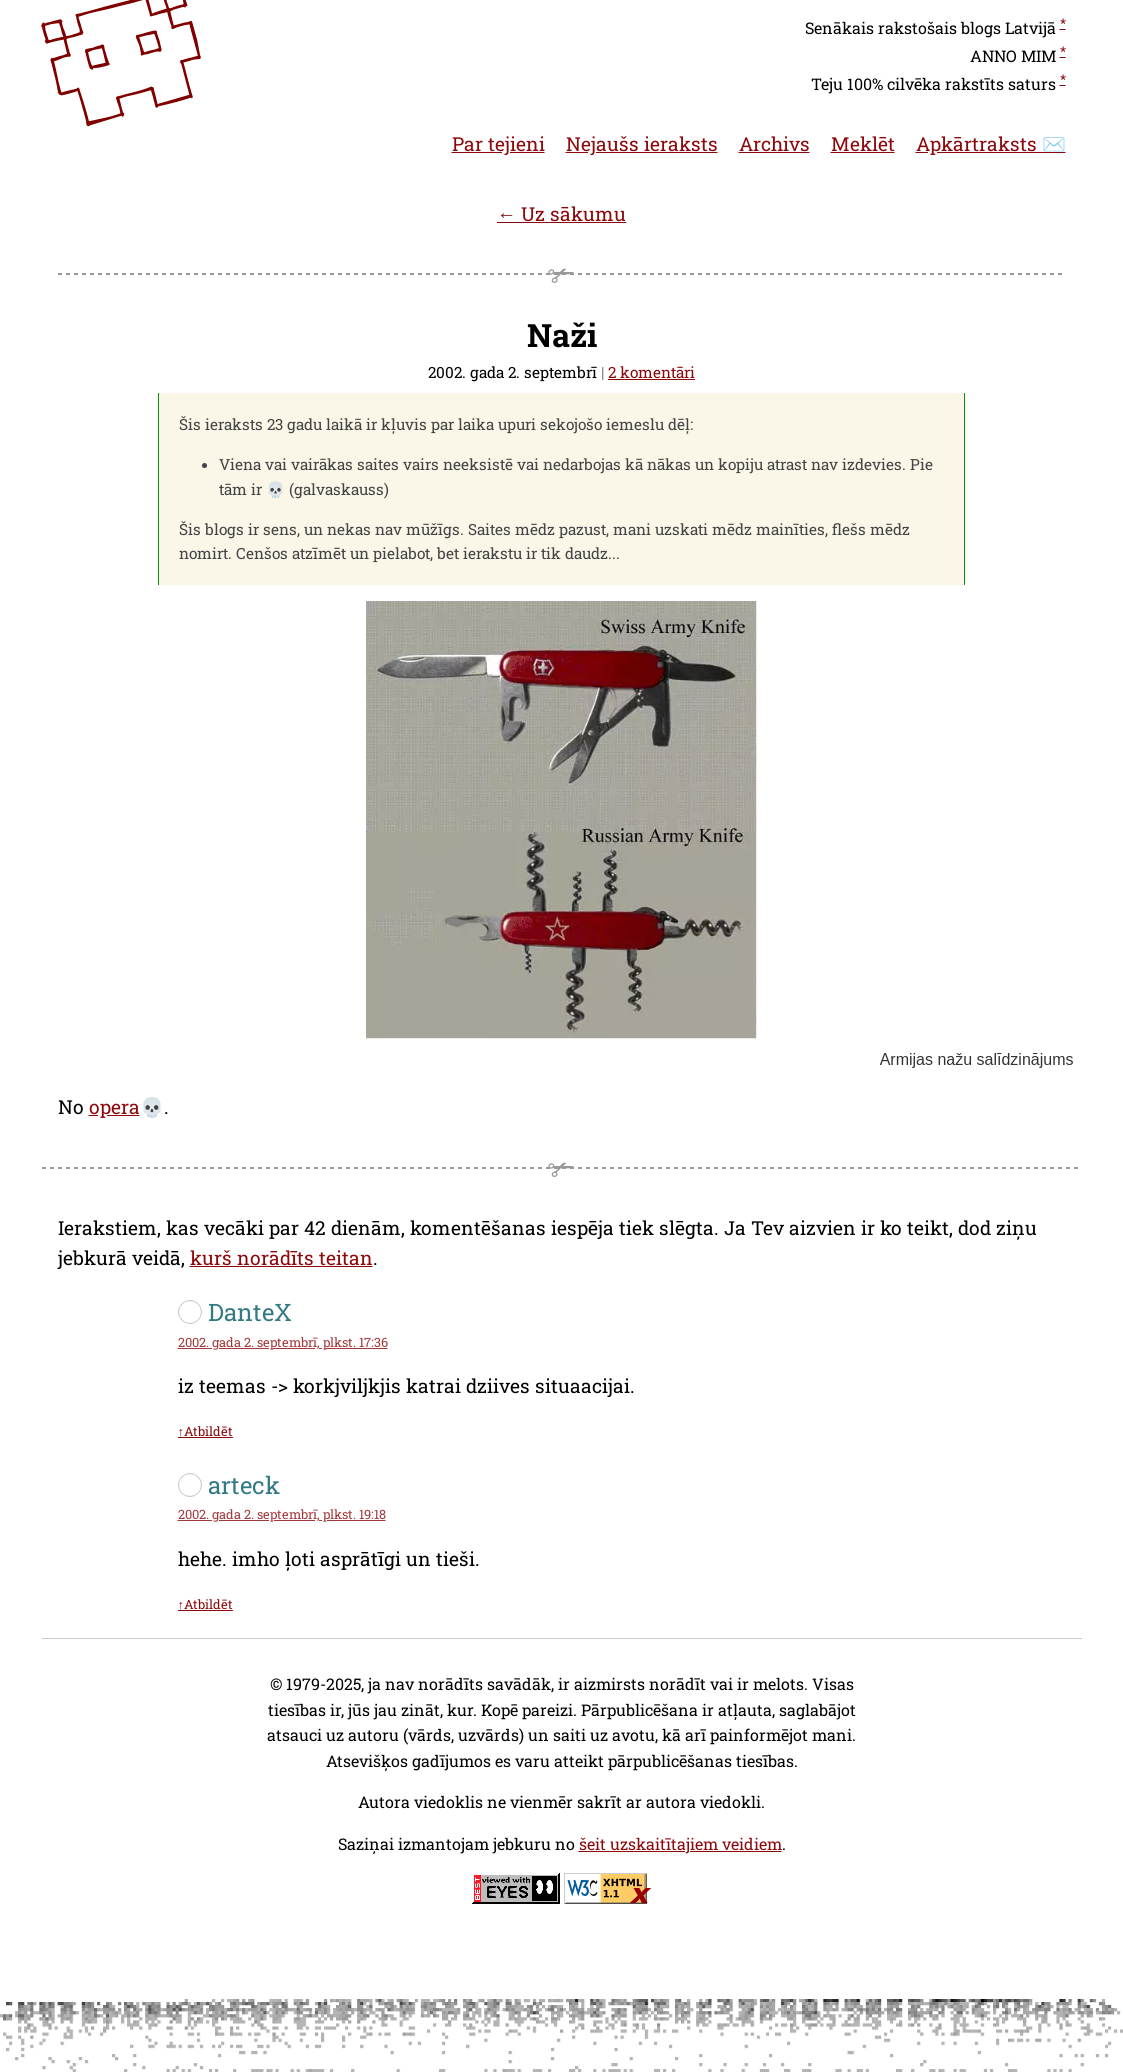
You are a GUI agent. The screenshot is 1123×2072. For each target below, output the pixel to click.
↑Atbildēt (205, 1431)
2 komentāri (651, 372)
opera (114, 1106)
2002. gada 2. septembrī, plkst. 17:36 (283, 1342)
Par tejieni (498, 143)
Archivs (774, 143)
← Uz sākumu (561, 213)
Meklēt (863, 143)
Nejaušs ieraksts (642, 143)
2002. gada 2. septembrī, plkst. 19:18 (282, 1514)
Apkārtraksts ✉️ (991, 143)
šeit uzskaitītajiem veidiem (680, 1843)
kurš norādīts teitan (281, 1257)
